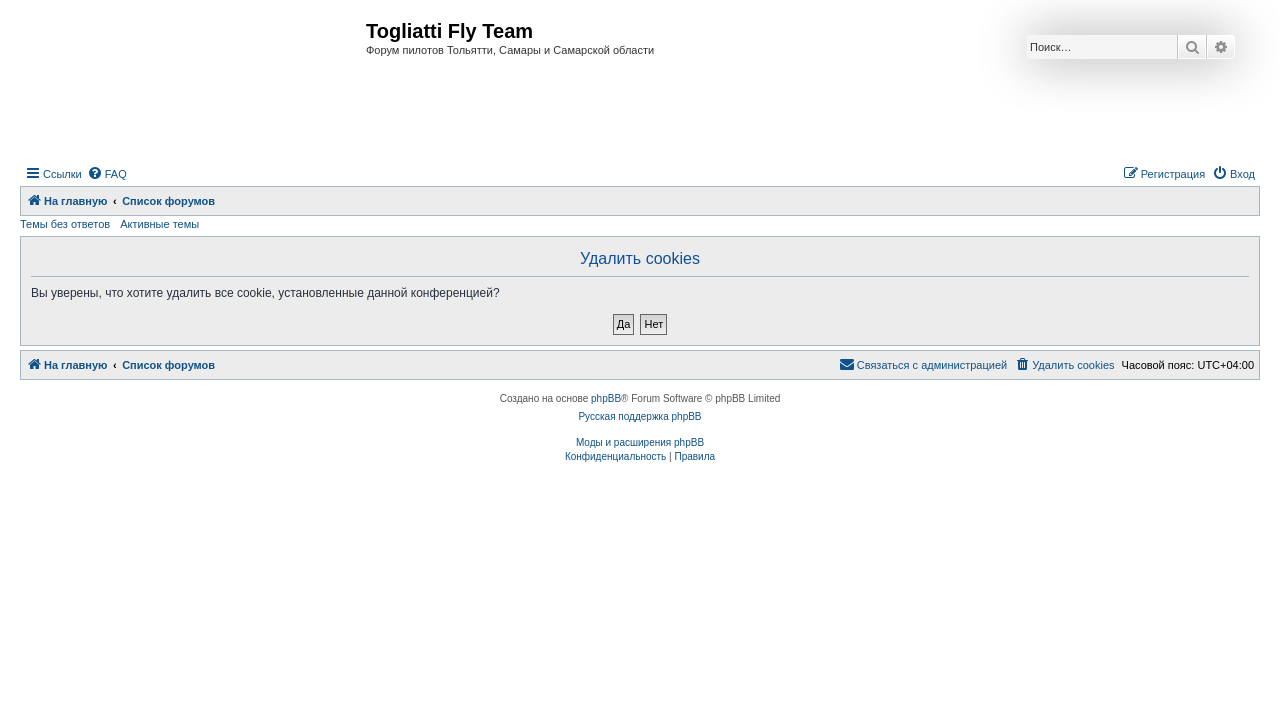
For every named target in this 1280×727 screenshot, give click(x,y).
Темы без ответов (65, 224)
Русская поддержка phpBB (639, 416)
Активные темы (159, 224)
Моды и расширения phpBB (640, 442)
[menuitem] (107, 174)
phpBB (606, 398)
